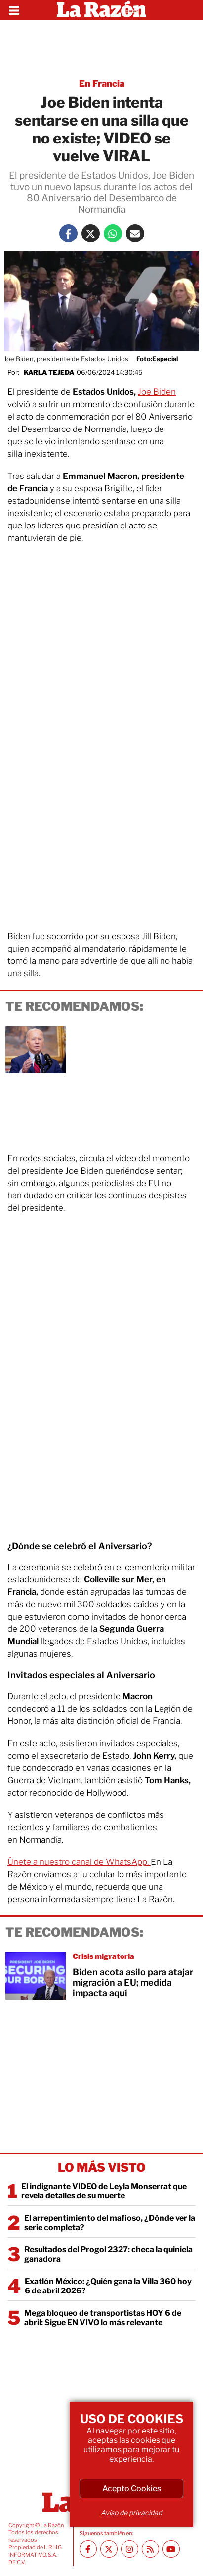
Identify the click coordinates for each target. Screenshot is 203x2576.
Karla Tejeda (49, 372)
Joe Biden (157, 392)
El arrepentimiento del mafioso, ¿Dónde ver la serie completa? (109, 2222)
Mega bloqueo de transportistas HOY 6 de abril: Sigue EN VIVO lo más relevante (102, 2317)
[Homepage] (101, 9)
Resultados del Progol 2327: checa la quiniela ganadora (108, 2254)
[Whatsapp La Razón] (113, 233)
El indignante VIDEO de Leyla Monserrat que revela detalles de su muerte (104, 2191)
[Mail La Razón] (135, 233)
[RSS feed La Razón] (150, 2549)
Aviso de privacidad (131, 2512)
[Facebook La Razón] (68, 233)
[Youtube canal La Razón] (171, 2549)
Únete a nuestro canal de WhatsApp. (79, 1862)
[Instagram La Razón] (129, 2549)
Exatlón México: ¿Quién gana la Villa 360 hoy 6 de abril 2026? (108, 2286)
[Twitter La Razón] (90, 233)
